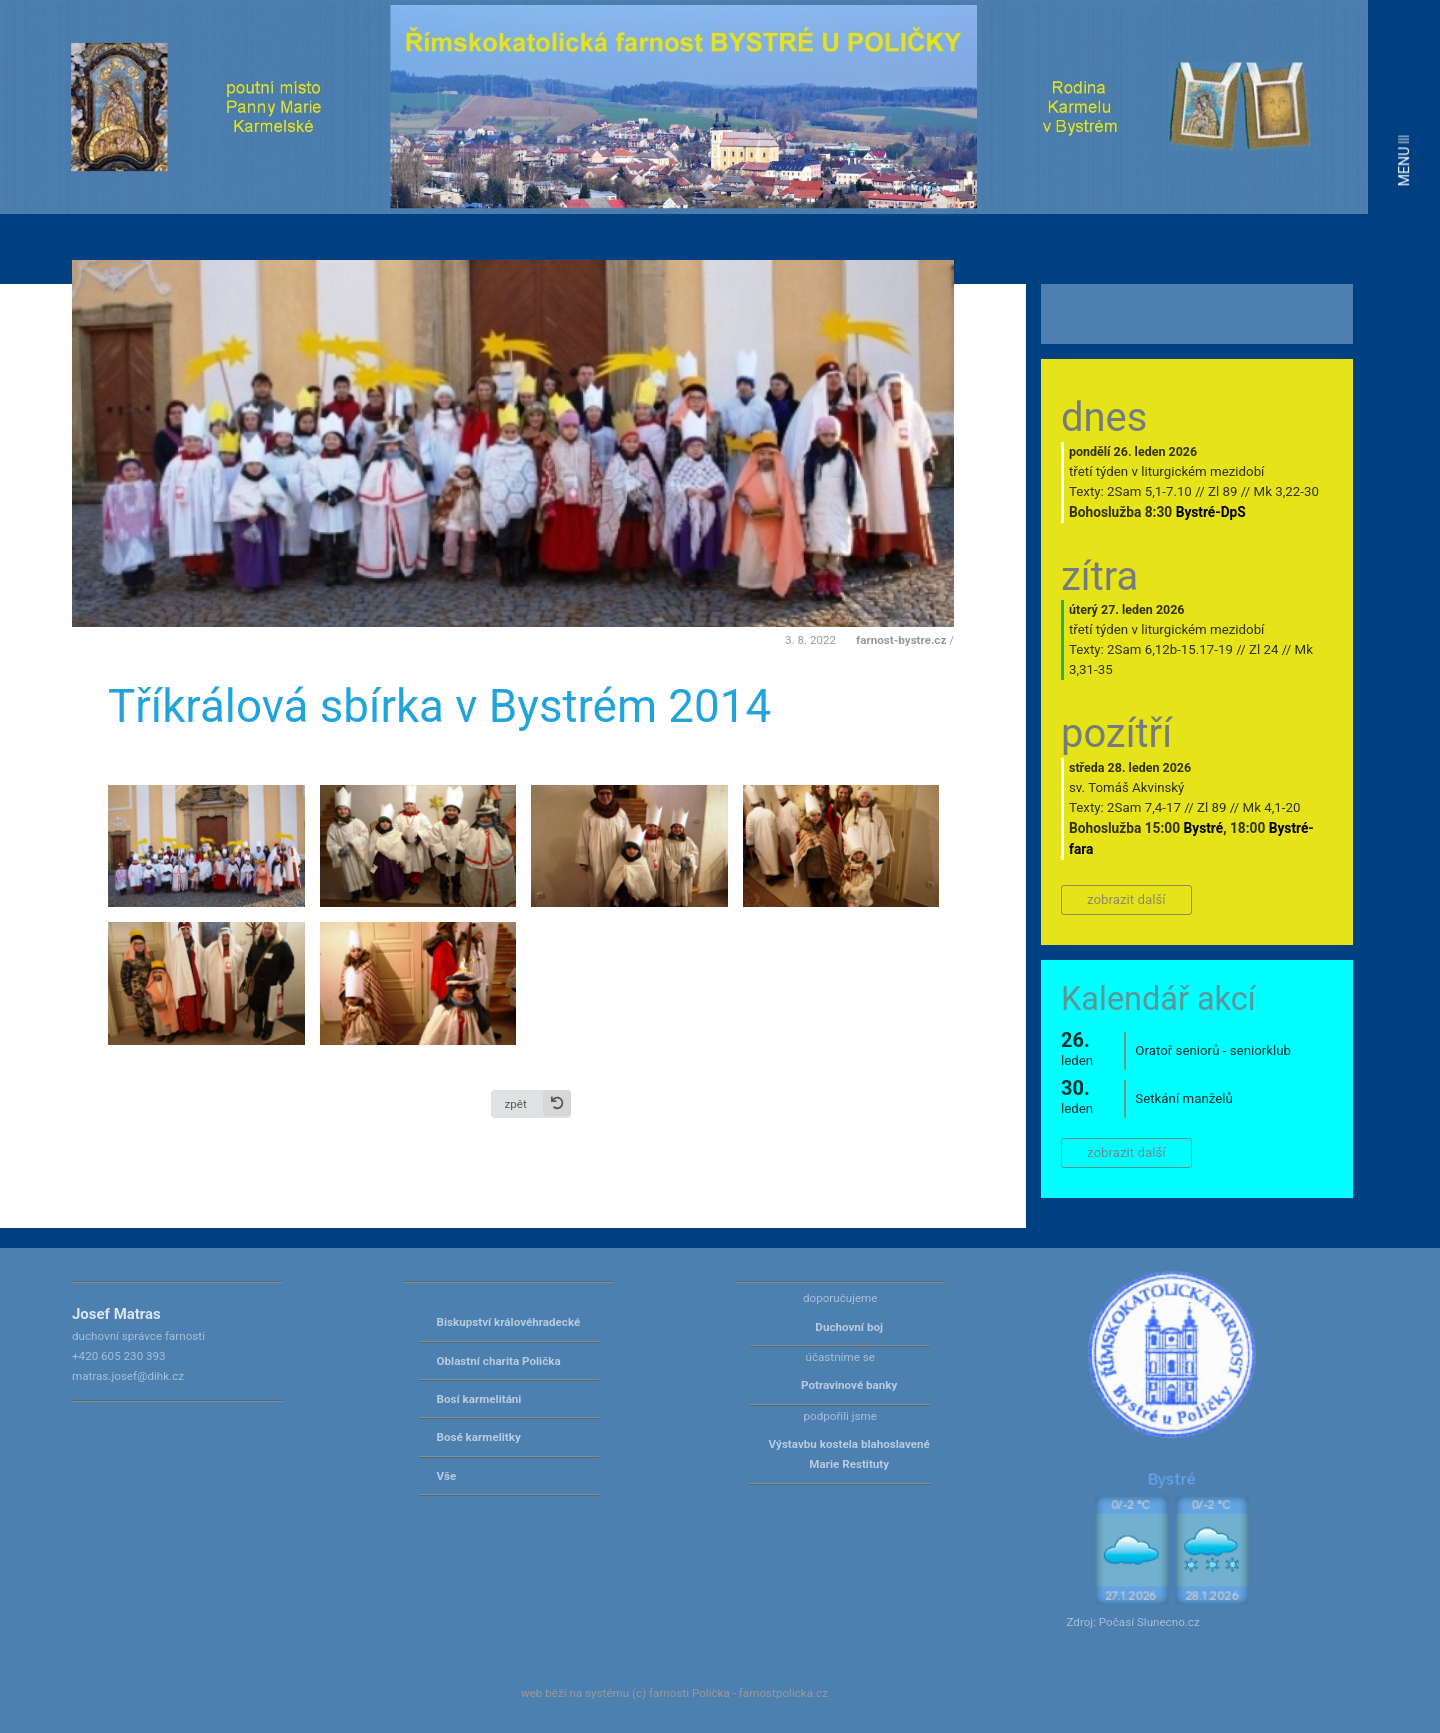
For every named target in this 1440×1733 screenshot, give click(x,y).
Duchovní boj (849, 1327)
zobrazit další (1126, 899)
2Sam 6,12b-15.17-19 (1170, 649)
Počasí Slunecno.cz (1149, 1622)
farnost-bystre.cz (901, 640)
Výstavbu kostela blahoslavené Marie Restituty (849, 1454)
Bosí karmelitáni (479, 1399)
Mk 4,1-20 (1272, 807)
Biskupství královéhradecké (509, 1322)
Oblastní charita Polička (499, 1361)
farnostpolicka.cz (783, 1693)
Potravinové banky (849, 1385)
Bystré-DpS (1211, 512)
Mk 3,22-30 (1286, 491)
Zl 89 (1222, 491)
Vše (447, 1476)
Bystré (1204, 828)
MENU (1404, 160)
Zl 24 (1263, 649)
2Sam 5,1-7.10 (1149, 491)
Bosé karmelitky (479, 1437)
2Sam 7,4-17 (1144, 807)
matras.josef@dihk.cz (128, 1376)
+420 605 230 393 (119, 1356)
